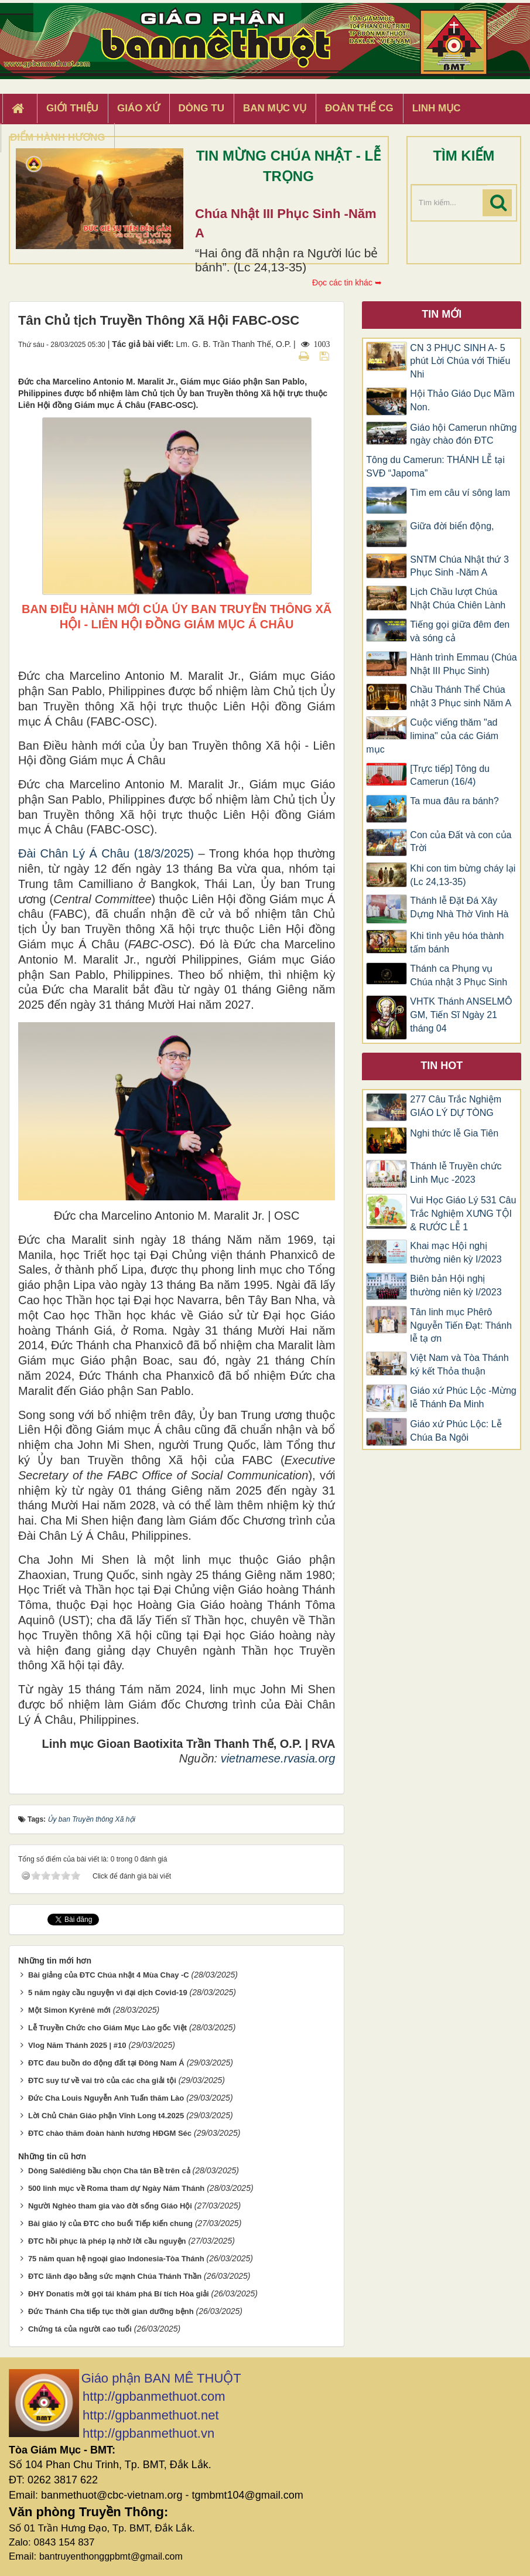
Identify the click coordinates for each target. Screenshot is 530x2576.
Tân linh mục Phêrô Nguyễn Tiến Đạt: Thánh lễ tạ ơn (460, 1325)
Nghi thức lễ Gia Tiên (454, 1133)
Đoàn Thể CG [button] (359, 108)
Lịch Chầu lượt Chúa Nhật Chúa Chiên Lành (457, 598)
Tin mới (441, 314)
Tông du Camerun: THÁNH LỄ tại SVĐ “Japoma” (435, 466)
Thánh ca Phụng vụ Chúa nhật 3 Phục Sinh (458, 975)
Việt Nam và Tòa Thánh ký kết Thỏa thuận (459, 1364)
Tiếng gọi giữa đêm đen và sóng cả (460, 631)
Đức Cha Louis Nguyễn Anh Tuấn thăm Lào (106, 2098)
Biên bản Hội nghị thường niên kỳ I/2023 (455, 1285)
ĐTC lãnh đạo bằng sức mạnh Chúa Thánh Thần (114, 2276)
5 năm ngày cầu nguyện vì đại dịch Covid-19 (107, 1992)
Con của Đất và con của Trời (460, 841)
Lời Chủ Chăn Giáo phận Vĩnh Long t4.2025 (106, 2115)
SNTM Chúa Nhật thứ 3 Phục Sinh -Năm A (459, 566)
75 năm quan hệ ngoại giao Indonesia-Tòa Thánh (116, 2258)
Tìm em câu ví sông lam (460, 493)
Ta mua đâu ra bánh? (454, 801)
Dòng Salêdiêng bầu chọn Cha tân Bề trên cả (109, 2170)
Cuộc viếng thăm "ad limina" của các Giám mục (432, 735)
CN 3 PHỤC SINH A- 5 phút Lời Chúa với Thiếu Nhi (460, 361)
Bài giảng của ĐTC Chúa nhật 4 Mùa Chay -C (108, 1975)
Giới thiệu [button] (72, 108)
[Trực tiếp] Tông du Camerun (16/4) (450, 775)
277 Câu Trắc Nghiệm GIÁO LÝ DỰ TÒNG (455, 1106)
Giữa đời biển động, (452, 526)
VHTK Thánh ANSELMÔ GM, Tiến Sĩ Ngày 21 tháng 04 (461, 1014)
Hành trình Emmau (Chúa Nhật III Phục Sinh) (463, 664)
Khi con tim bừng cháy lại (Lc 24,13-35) (462, 875)
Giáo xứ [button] (138, 108)
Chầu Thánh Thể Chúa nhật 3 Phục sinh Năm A (460, 696)
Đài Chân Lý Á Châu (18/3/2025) (106, 853)
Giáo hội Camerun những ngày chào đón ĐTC (463, 434)
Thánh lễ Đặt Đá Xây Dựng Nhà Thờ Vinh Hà (459, 907)
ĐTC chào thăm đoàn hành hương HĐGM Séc (110, 2133)
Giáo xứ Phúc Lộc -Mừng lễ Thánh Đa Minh (463, 1397)
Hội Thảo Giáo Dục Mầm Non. (462, 400)
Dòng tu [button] (201, 108)
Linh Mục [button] (436, 108)
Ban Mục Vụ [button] (274, 108)
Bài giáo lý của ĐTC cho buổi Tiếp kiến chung (110, 2223)
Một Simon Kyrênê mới (69, 2010)
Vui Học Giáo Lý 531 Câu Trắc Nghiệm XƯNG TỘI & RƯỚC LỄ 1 (463, 1213)
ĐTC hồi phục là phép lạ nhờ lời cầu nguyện (107, 2241)
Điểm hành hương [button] (57, 137)
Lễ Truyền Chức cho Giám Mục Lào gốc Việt (107, 2027)
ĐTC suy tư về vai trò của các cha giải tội (102, 2080)
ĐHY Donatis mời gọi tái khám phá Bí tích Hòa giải (118, 2293)
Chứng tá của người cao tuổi (80, 2329)
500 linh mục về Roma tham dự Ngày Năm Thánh (116, 2188)
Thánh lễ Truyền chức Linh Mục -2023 (455, 1173)
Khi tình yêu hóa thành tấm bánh (457, 942)
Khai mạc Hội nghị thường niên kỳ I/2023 (455, 1252)
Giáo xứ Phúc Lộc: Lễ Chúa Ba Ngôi (455, 1430)
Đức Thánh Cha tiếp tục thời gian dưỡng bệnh (111, 2311)
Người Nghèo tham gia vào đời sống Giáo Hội (110, 2205)
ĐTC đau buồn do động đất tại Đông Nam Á (106, 2062)
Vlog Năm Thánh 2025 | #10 (77, 2045)
